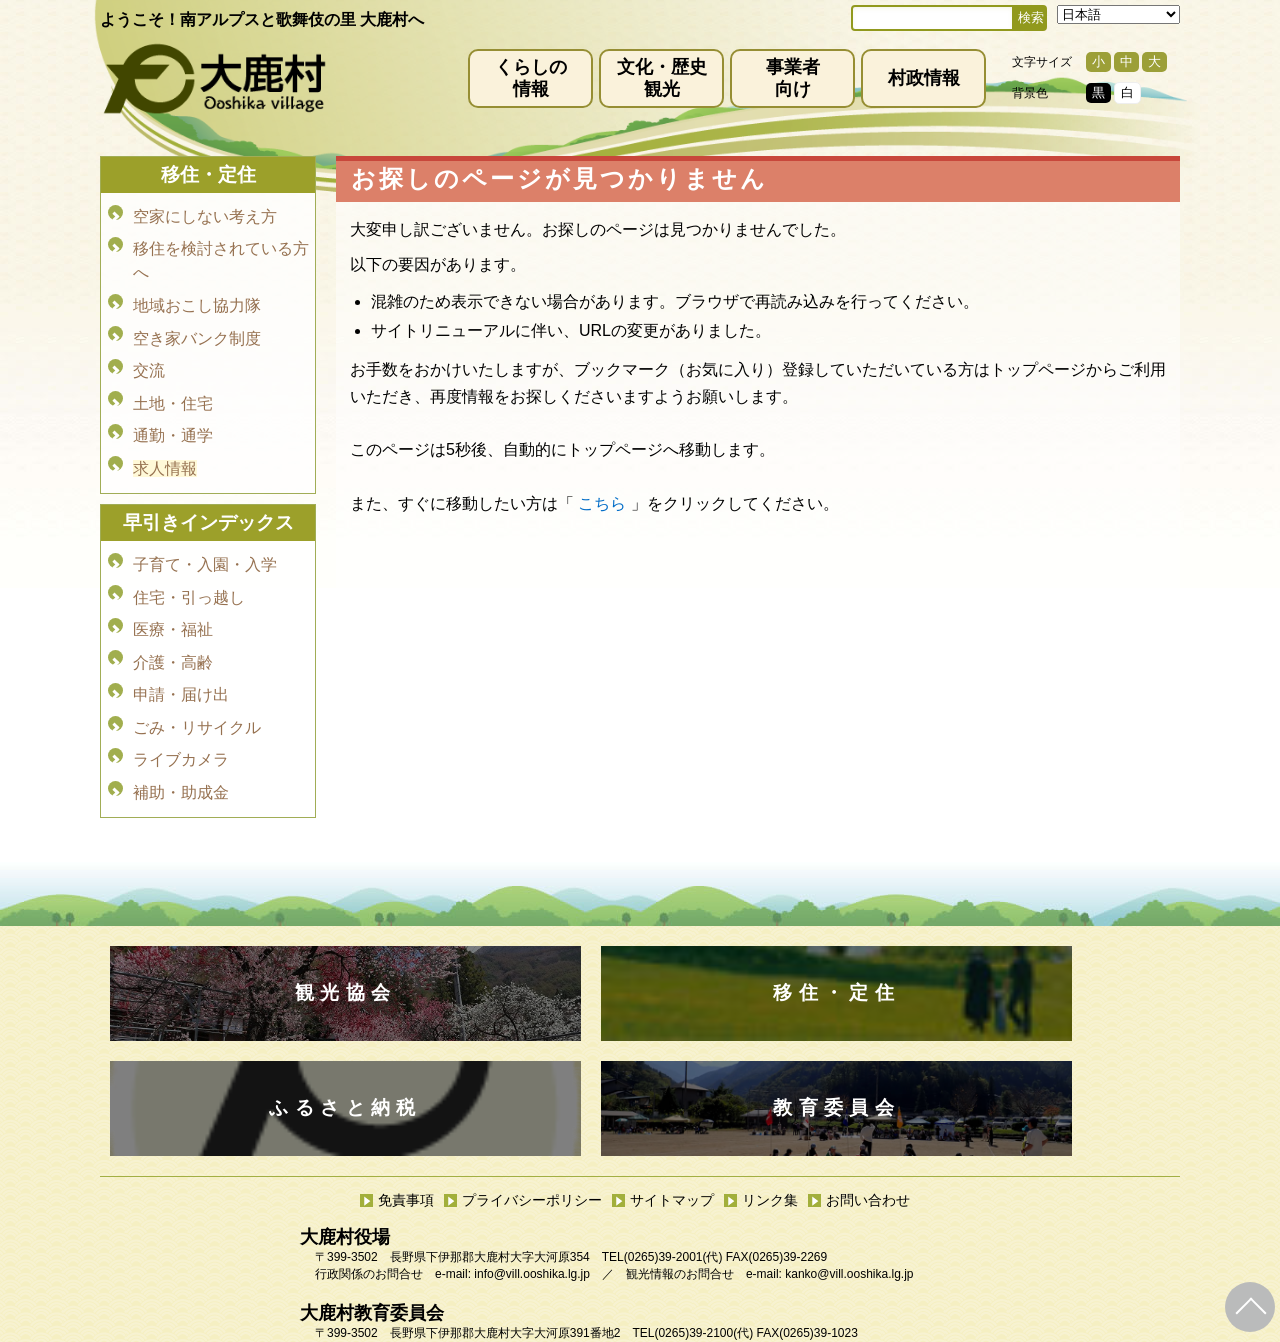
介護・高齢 (173, 610)
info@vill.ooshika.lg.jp (532, 1159)
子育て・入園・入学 (205, 526)
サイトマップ (672, 1085)
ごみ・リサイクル (197, 666)
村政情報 (924, 78)
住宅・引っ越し (189, 554)
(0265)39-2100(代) (703, 1218)
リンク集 (770, 1085)
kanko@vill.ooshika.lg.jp (849, 1159)
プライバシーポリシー (532, 1085)
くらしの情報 (531, 78)
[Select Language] (1118, 14)
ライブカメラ (181, 694)
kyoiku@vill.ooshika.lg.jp (551, 1235)
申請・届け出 (181, 638)
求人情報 (165, 434)
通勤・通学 (173, 406)
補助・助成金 (181, 722)
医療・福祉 (173, 582)
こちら (602, 503)
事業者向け (793, 78)
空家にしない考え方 (205, 214)
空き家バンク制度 (197, 322)
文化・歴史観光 (662, 78)
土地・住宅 (173, 378)
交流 (149, 350)
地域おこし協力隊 (197, 294)
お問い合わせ (868, 1085)
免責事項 (406, 1085)
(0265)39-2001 (663, 1142)
